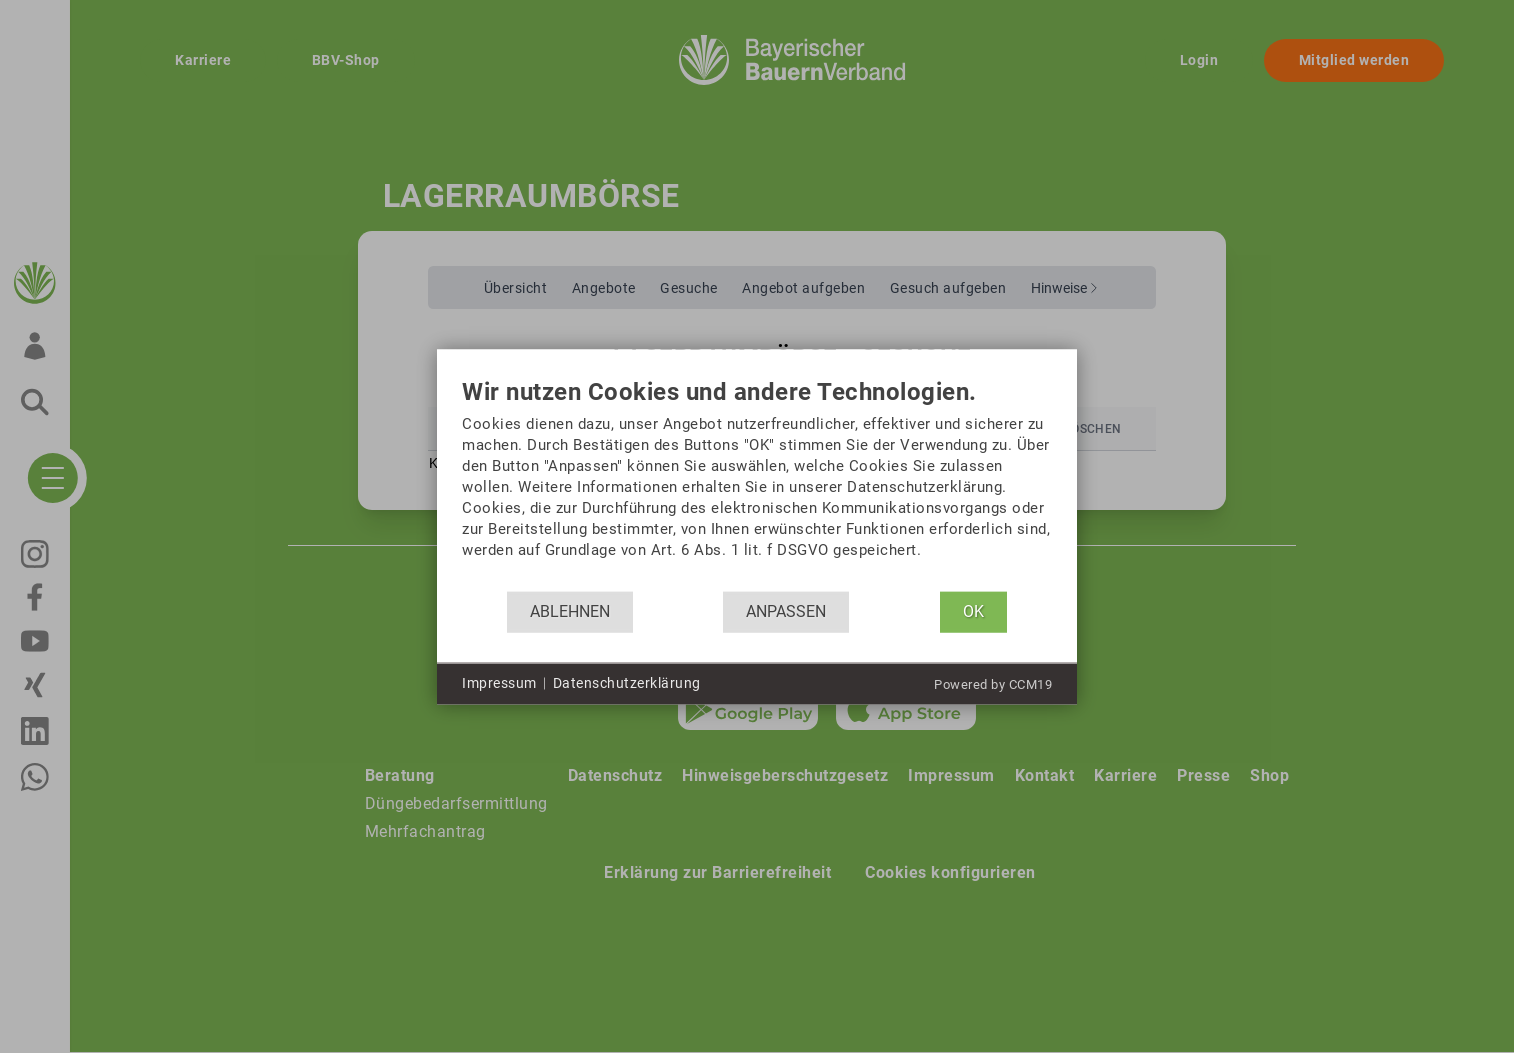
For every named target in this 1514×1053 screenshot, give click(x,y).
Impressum (499, 683)
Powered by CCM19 (993, 683)
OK (973, 611)
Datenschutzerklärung (627, 683)
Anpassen (786, 611)
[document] (757, 484)
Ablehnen (570, 611)
